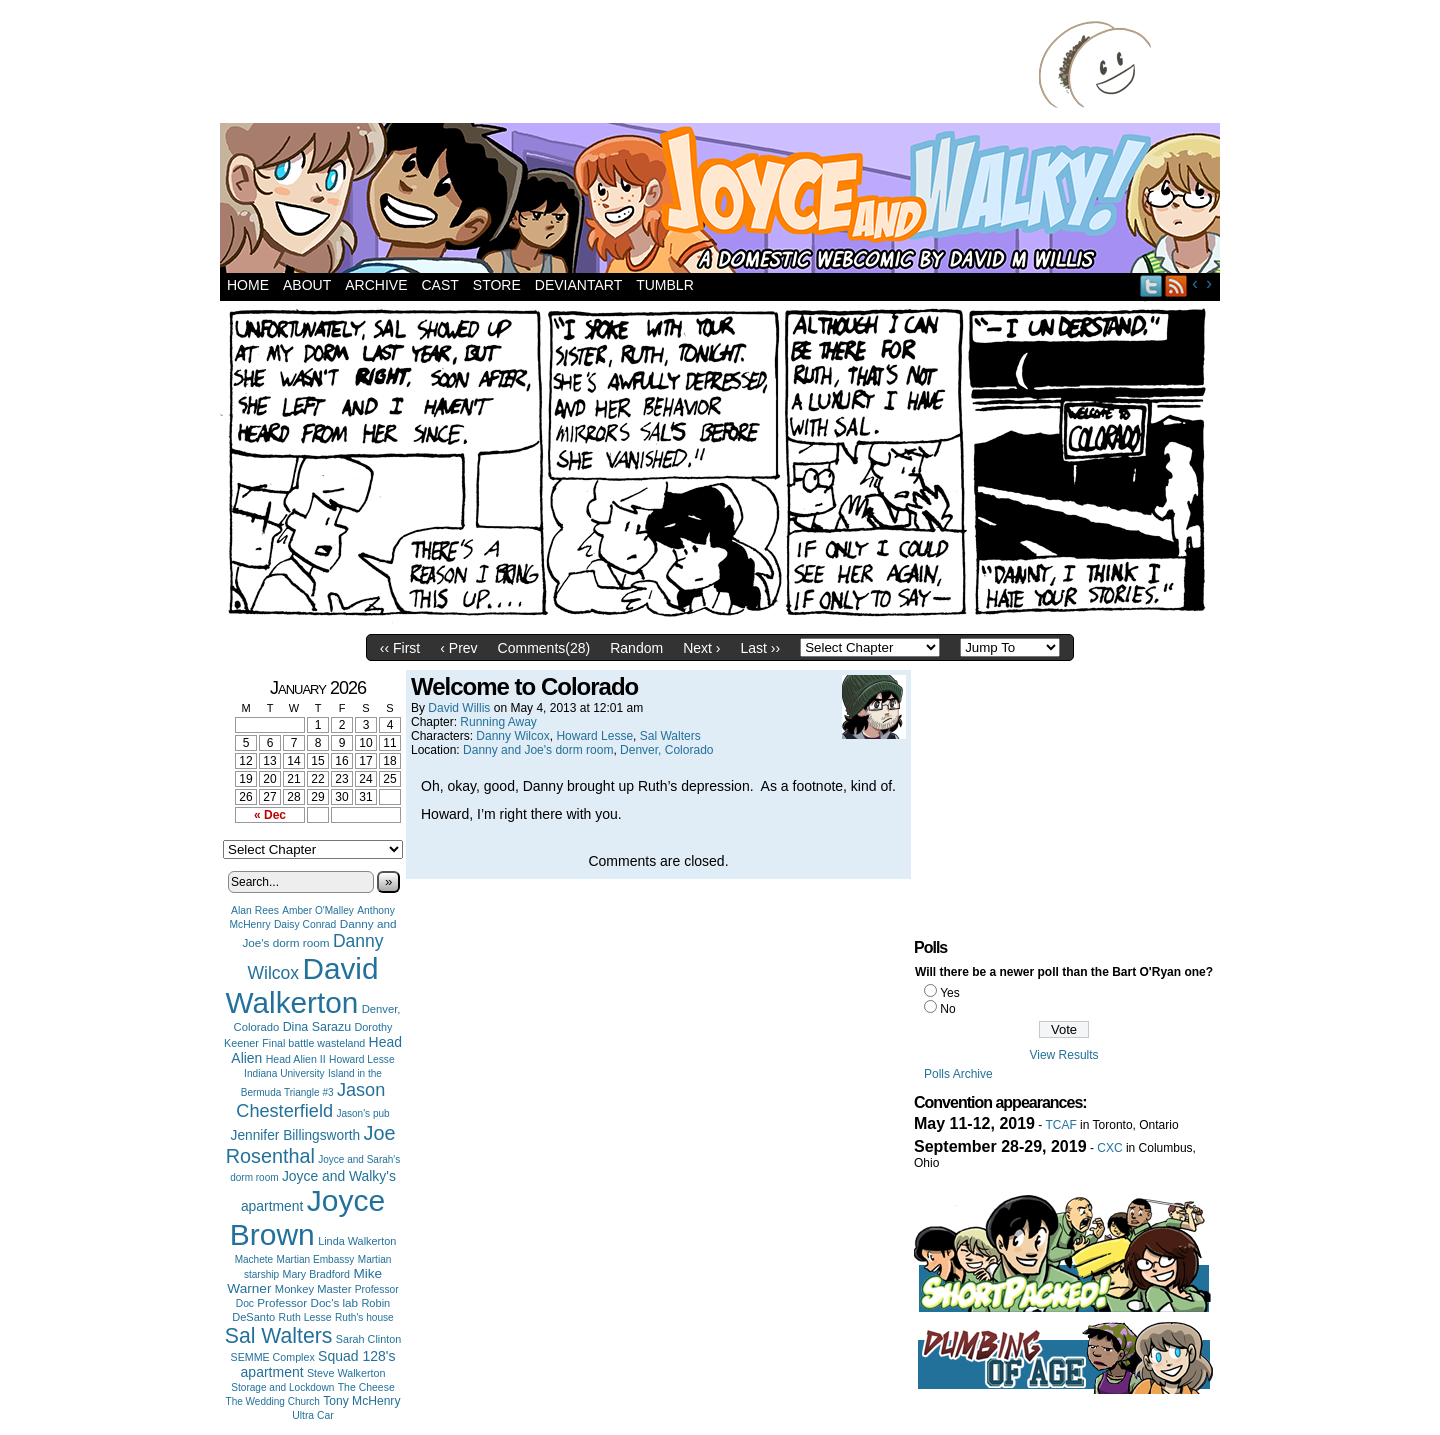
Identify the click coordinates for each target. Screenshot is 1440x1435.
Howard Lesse (362, 1059)
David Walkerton (302, 985)
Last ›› (760, 648)
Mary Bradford (317, 1274)
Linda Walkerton (357, 1241)
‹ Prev (458, 648)
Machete (254, 1259)
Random (636, 648)
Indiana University (284, 1073)
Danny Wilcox (512, 736)
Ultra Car (313, 1415)
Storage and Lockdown (282, 1387)
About (307, 285)
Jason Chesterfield (310, 1100)
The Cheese (366, 1387)
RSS (1176, 285)
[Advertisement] (634, 65)
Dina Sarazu (317, 1027)
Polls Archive (958, 1074)
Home (248, 285)
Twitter (1151, 285)
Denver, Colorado (666, 750)
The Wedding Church (273, 1401)
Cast (439, 285)
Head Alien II (296, 1059)
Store (497, 285)
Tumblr (665, 285)
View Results (1063, 1055)
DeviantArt (578, 285)
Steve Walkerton (346, 1373)
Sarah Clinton (368, 1339)
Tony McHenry (361, 1401)
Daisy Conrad (305, 924)
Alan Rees (255, 910)
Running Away (498, 722)
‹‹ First (400, 648)
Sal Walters (279, 1335)
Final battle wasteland (313, 1043)
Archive (376, 285)
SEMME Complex (273, 1357)
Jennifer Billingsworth (296, 1135)
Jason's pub (362, 1113)
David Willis (459, 708)
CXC (1109, 1148)
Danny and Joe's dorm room (538, 750)
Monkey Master (313, 1289)
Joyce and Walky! (723, 201)
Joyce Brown (307, 1217)
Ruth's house (364, 1317)
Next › (701, 648)
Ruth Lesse (305, 1317)
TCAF (1060, 1125)
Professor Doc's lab (307, 1302)
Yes (950, 993)
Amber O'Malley (318, 910)
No (947, 1009)
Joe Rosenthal (311, 1144)
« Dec (270, 815)
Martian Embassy (316, 1259)
